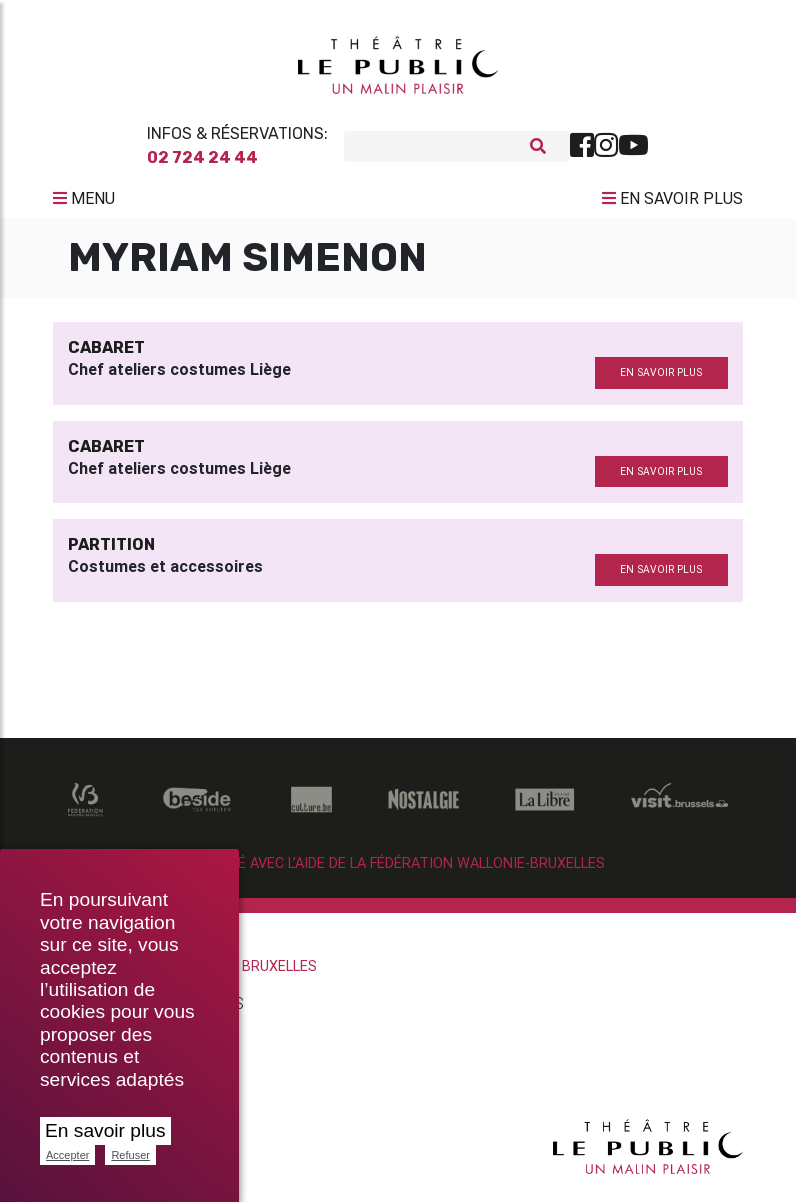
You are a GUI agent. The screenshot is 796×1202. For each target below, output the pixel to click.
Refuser (130, 1155)
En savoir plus (105, 1130)
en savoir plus (661, 380)
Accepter (67, 1155)
